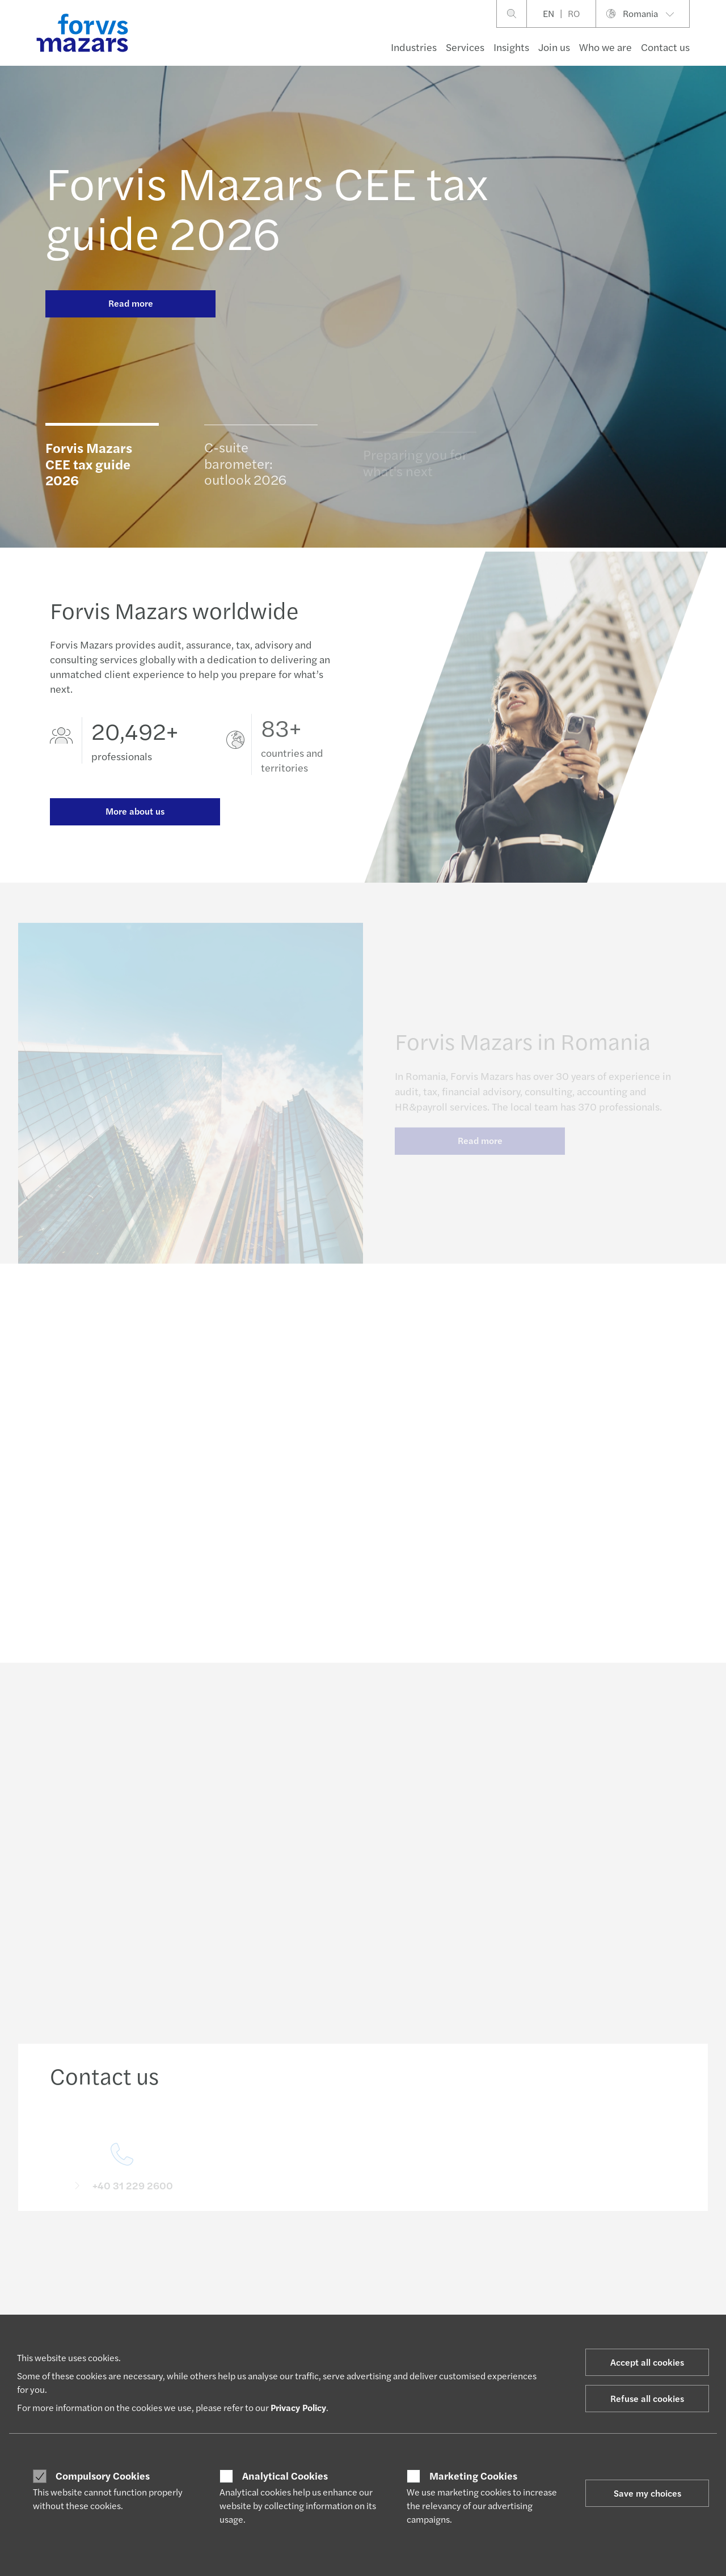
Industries (414, 47)
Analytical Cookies (285, 2476)
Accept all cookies (647, 2362)
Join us (554, 47)
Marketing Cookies (473, 2476)
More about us (134, 817)
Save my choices (647, 2492)
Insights (511, 47)
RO (574, 13)
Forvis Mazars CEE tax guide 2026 (266, 206)
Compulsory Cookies (103, 2476)
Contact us (665, 47)
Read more (130, 303)
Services (465, 47)
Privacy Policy (298, 2407)
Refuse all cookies (647, 2398)
